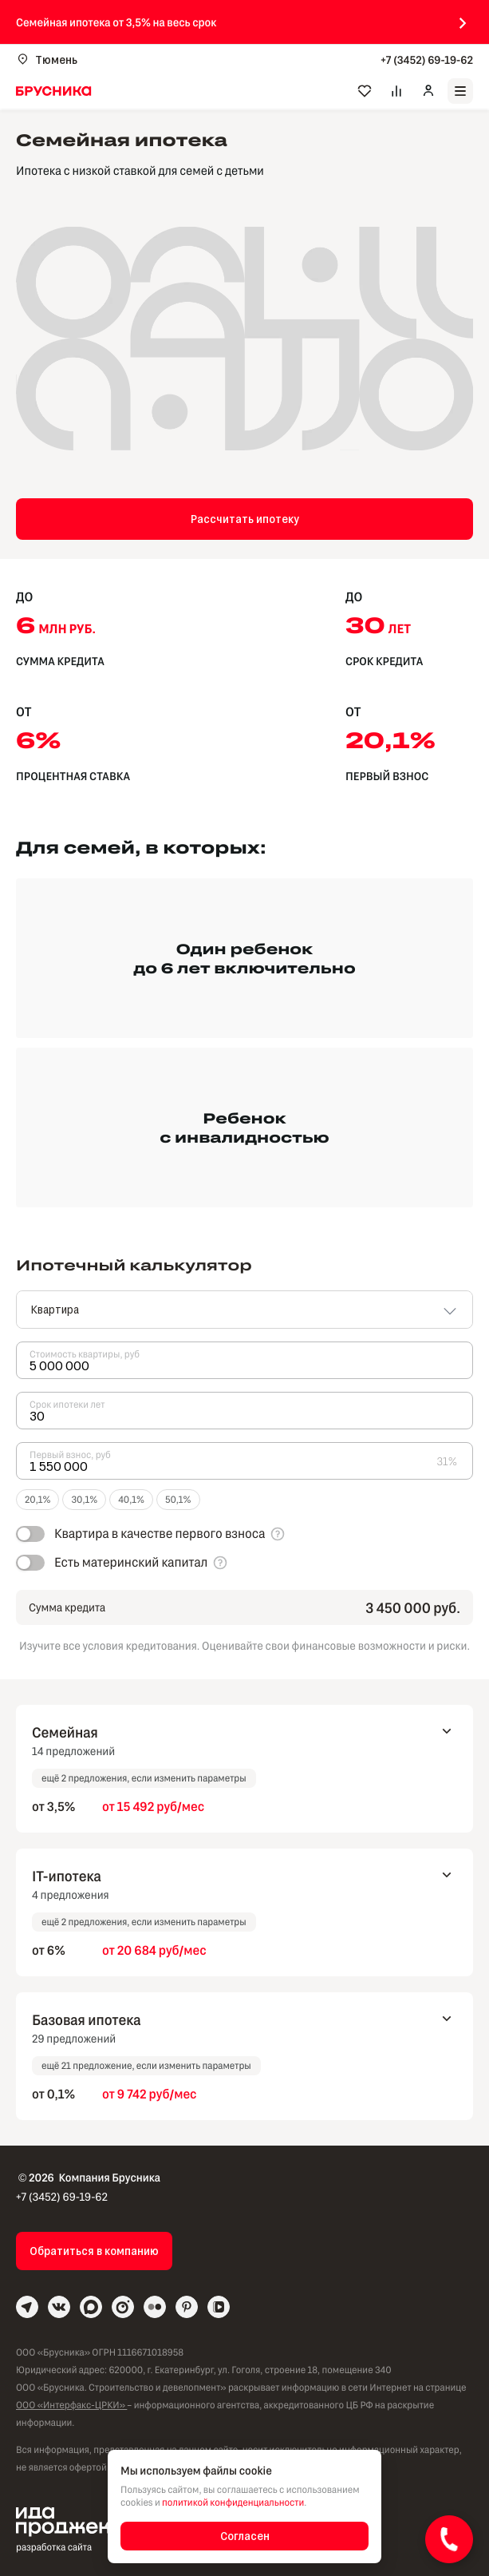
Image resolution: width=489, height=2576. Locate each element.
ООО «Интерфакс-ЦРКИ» (71, 2405)
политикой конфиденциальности (233, 2502)
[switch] (140, 1534)
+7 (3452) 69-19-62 (427, 59)
